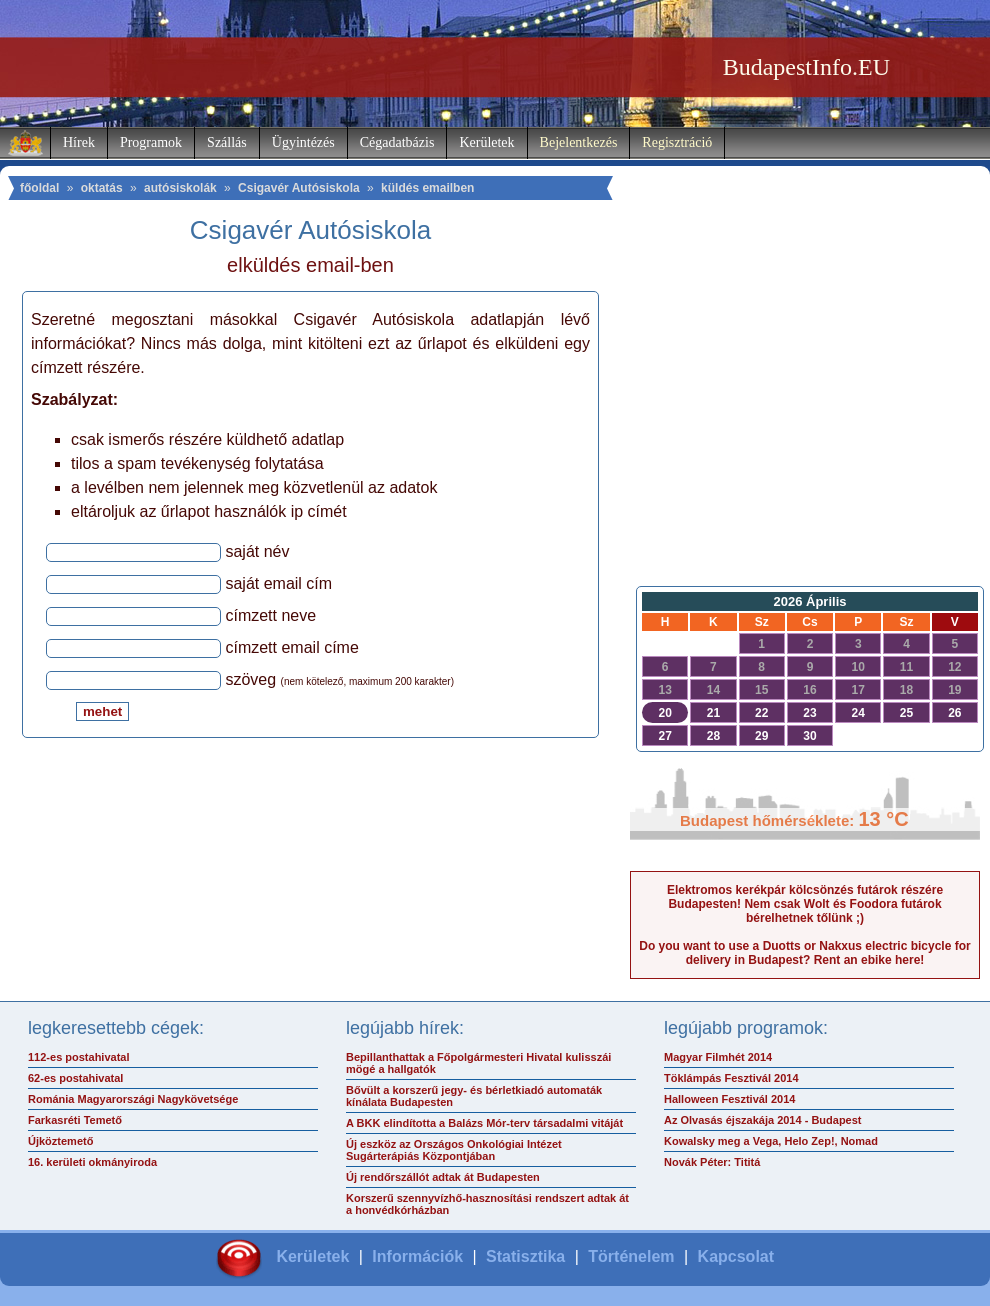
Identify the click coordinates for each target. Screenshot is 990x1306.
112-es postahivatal (79, 1057)
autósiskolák (180, 188)
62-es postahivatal (75, 1078)
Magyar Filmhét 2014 (718, 1057)
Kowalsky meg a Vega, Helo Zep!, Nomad (771, 1141)
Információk (417, 1256)
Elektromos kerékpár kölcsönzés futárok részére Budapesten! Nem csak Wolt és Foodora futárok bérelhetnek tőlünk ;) (805, 904)
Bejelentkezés (579, 142)
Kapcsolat (736, 1256)
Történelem (631, 1256)
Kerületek (486, 142)
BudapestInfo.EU (806, 67)
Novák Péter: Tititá (712, 1162)
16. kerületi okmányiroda (92, 1162)
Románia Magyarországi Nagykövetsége (133, 1099)
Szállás (227, 142)
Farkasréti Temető (75, 1120)
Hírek (79, 142)
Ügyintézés (303, 142)
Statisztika (525, 1256)
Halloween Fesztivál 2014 (729, 1099)
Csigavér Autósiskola (299, 188)
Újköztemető (60, 1141)
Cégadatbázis (397, 142)
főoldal (39, 188)
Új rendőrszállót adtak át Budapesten (443, 1177)
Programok (151, 142)
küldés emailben (427, 188)
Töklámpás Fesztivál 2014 (731, 1078)
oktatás (102, 188)
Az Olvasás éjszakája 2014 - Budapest (763, 1120)
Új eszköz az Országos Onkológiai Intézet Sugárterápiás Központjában (454, 1150)
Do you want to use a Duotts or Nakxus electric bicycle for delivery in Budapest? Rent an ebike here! (804, 953)
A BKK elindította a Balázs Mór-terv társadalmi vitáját (484, 1123)
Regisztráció (677, 142)
